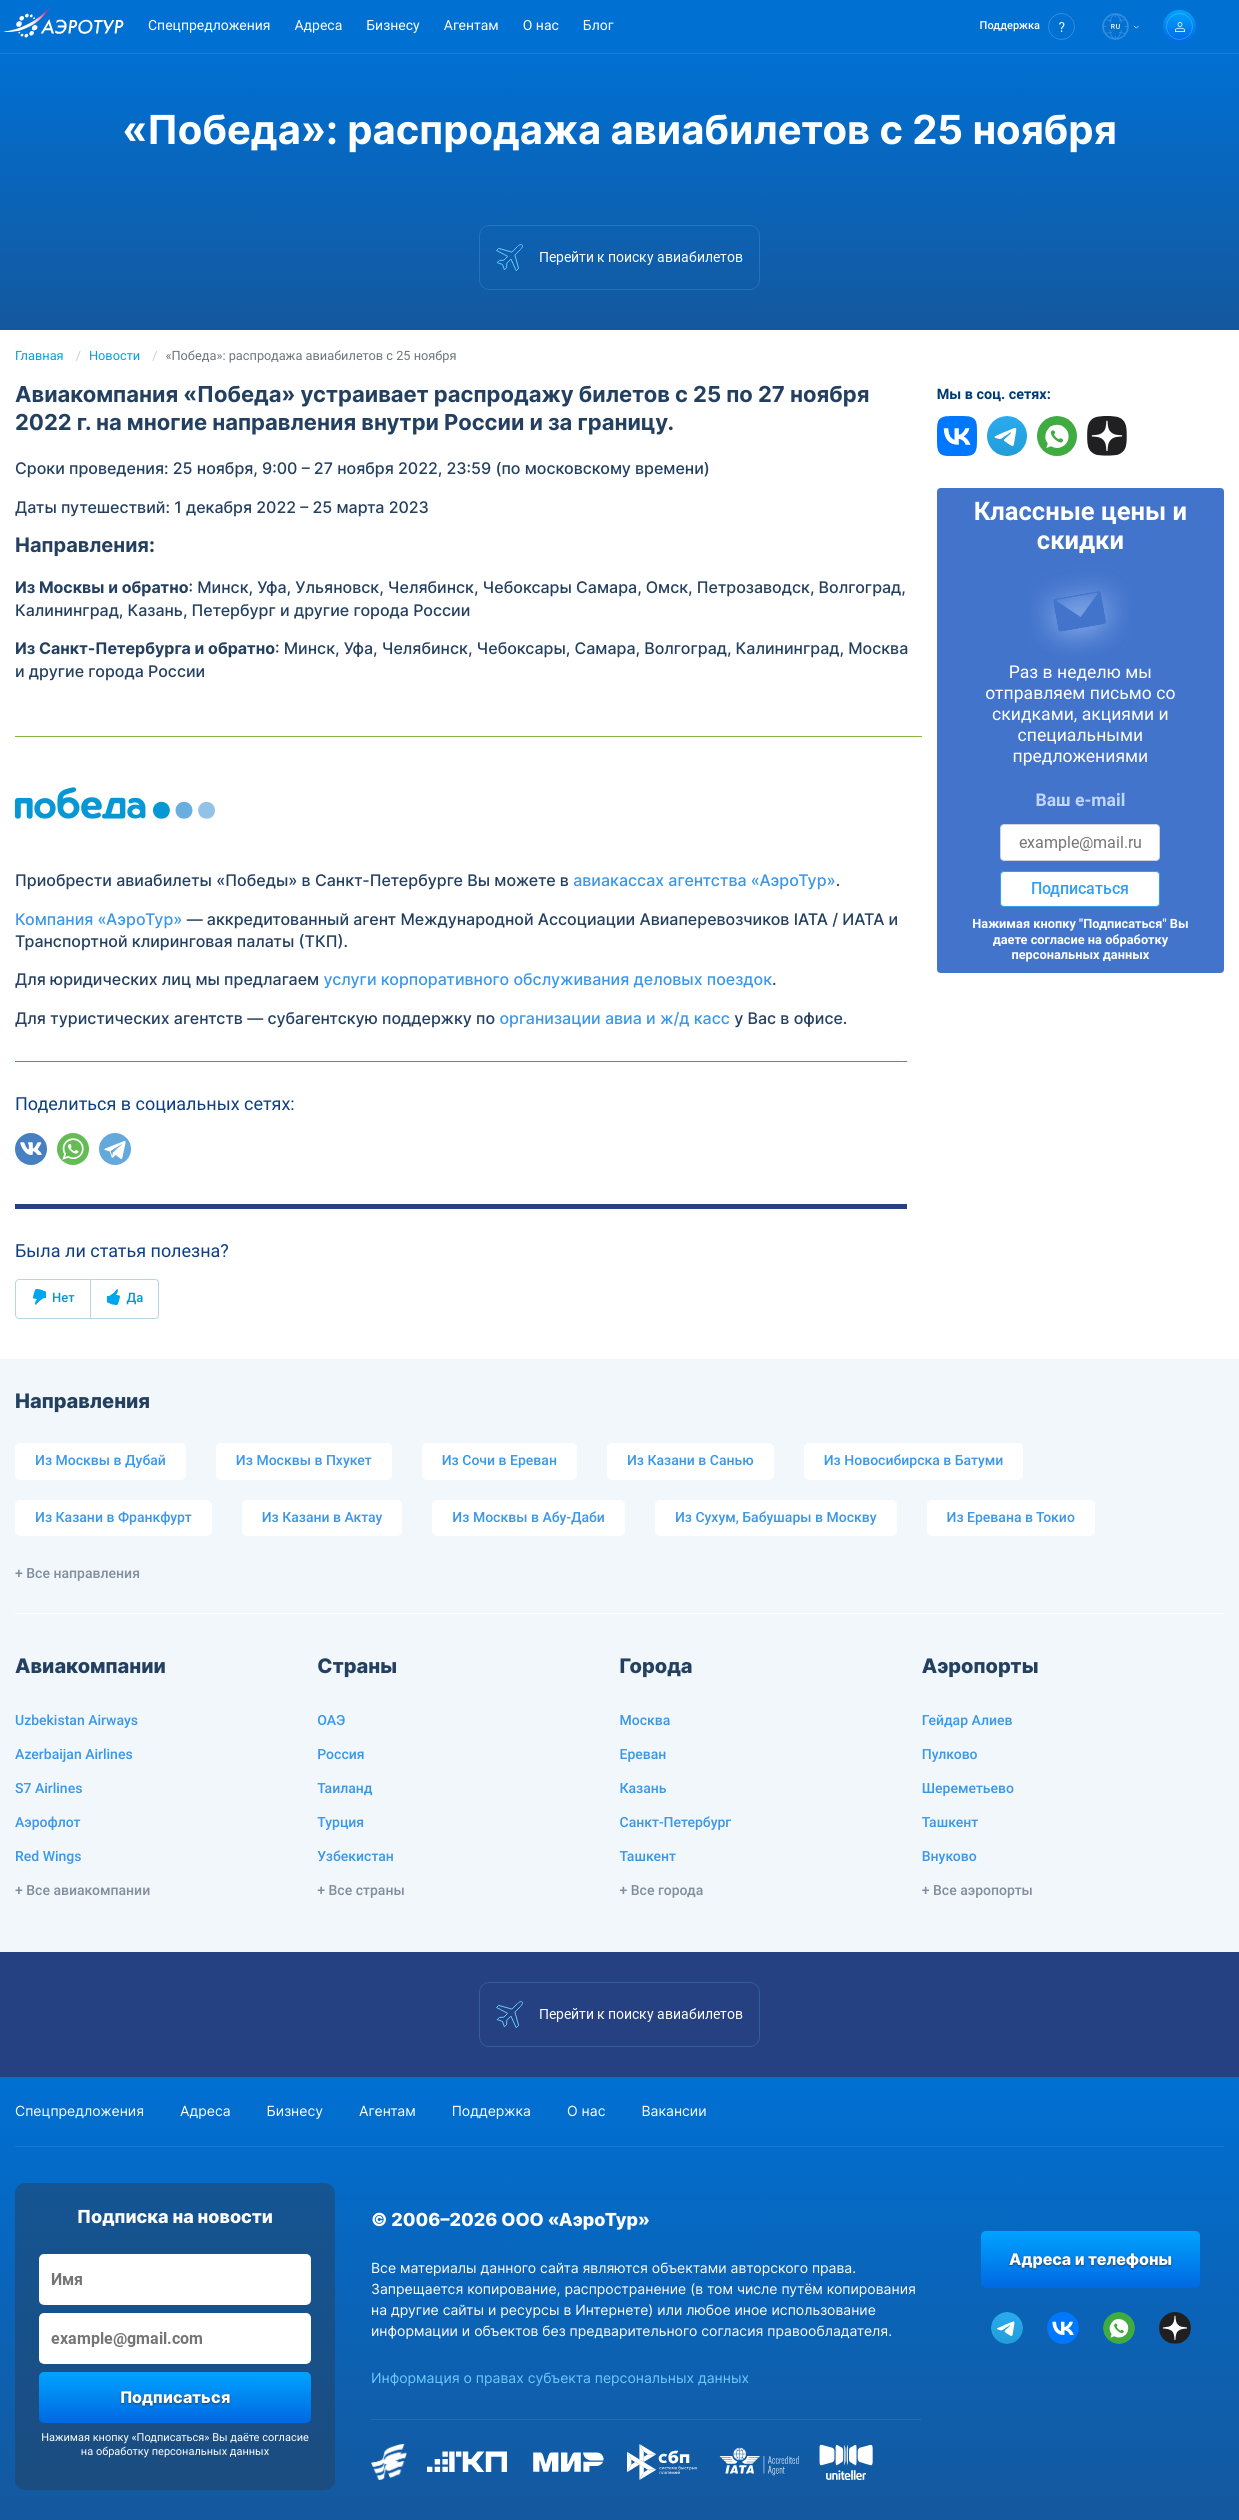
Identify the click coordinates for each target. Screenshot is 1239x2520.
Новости (114, 356)
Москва (645, 1721)
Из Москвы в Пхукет (304, 1461)
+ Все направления (77, 1574)
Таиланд (344, 1789)
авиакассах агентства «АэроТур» (704, 880)
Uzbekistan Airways (76, 1721)
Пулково (950, 1755)
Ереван (643, 1755)
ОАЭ (331, 1721)
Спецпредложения (209, 26)
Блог (598, 26)
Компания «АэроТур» (98, 919)
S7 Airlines (48, 1789)
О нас (541, 26)
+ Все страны (360, 1891)
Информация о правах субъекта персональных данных (560, 2378)
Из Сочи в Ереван (499, 1461)
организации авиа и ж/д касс (614, 1018)
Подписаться (1080, 888)
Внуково (949, 1857)
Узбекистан (355, 1857)
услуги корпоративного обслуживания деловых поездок (547, 979)
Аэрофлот (47, 1823)
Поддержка (491, 2111)
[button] (1027, 26)
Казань (643, 1789)
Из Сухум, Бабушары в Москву (776, 1518)
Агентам (471, 26)
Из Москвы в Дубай (100, 1461)
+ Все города (662, 1891)
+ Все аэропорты (977, 1891)
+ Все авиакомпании (82, 1891)
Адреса (318, 26)
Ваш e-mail (1080, 801)
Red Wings (48, 1857)
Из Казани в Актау (322, 1518)
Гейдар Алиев (967, 1721)
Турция (340, 1823)
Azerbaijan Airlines (74, 1755)
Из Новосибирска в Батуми (914, 1461)
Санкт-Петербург (676, 1823)
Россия (340, 1755)
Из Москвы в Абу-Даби (528, 1518)
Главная (39, 356)
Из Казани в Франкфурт (113, 1518)
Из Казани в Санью (690, 1461)
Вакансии (673, 2111)
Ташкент (648, 1857)
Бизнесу (392, 26)
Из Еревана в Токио (1011, 1518)
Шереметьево (968, 1789)
